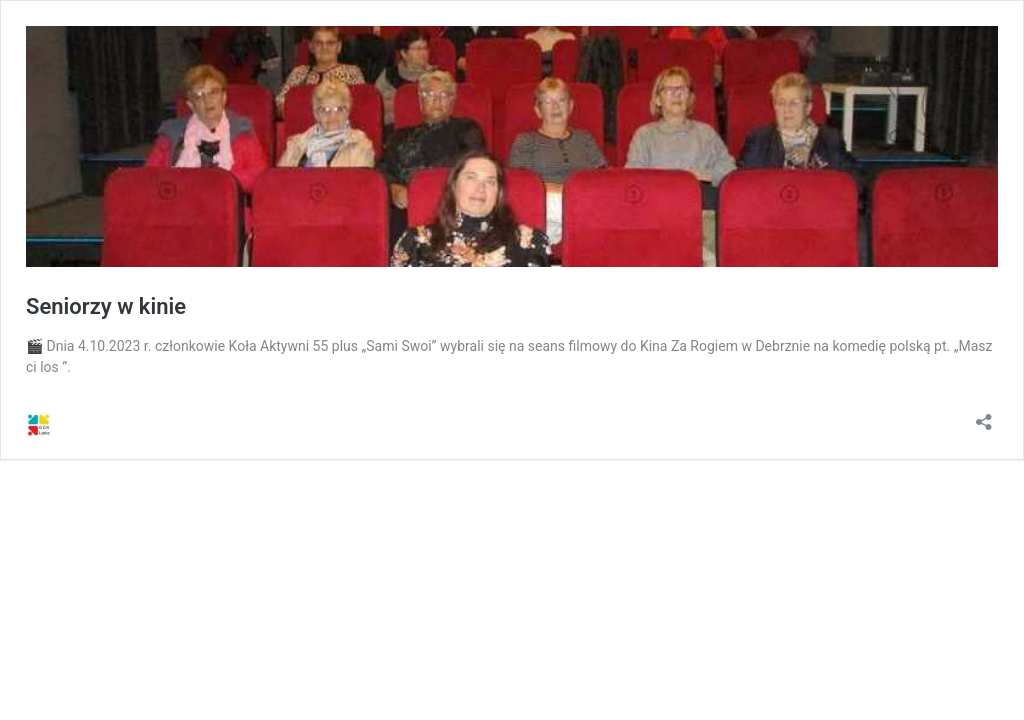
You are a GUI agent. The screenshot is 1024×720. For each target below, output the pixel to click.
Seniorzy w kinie (106, 306)
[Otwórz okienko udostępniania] (984, 415)
